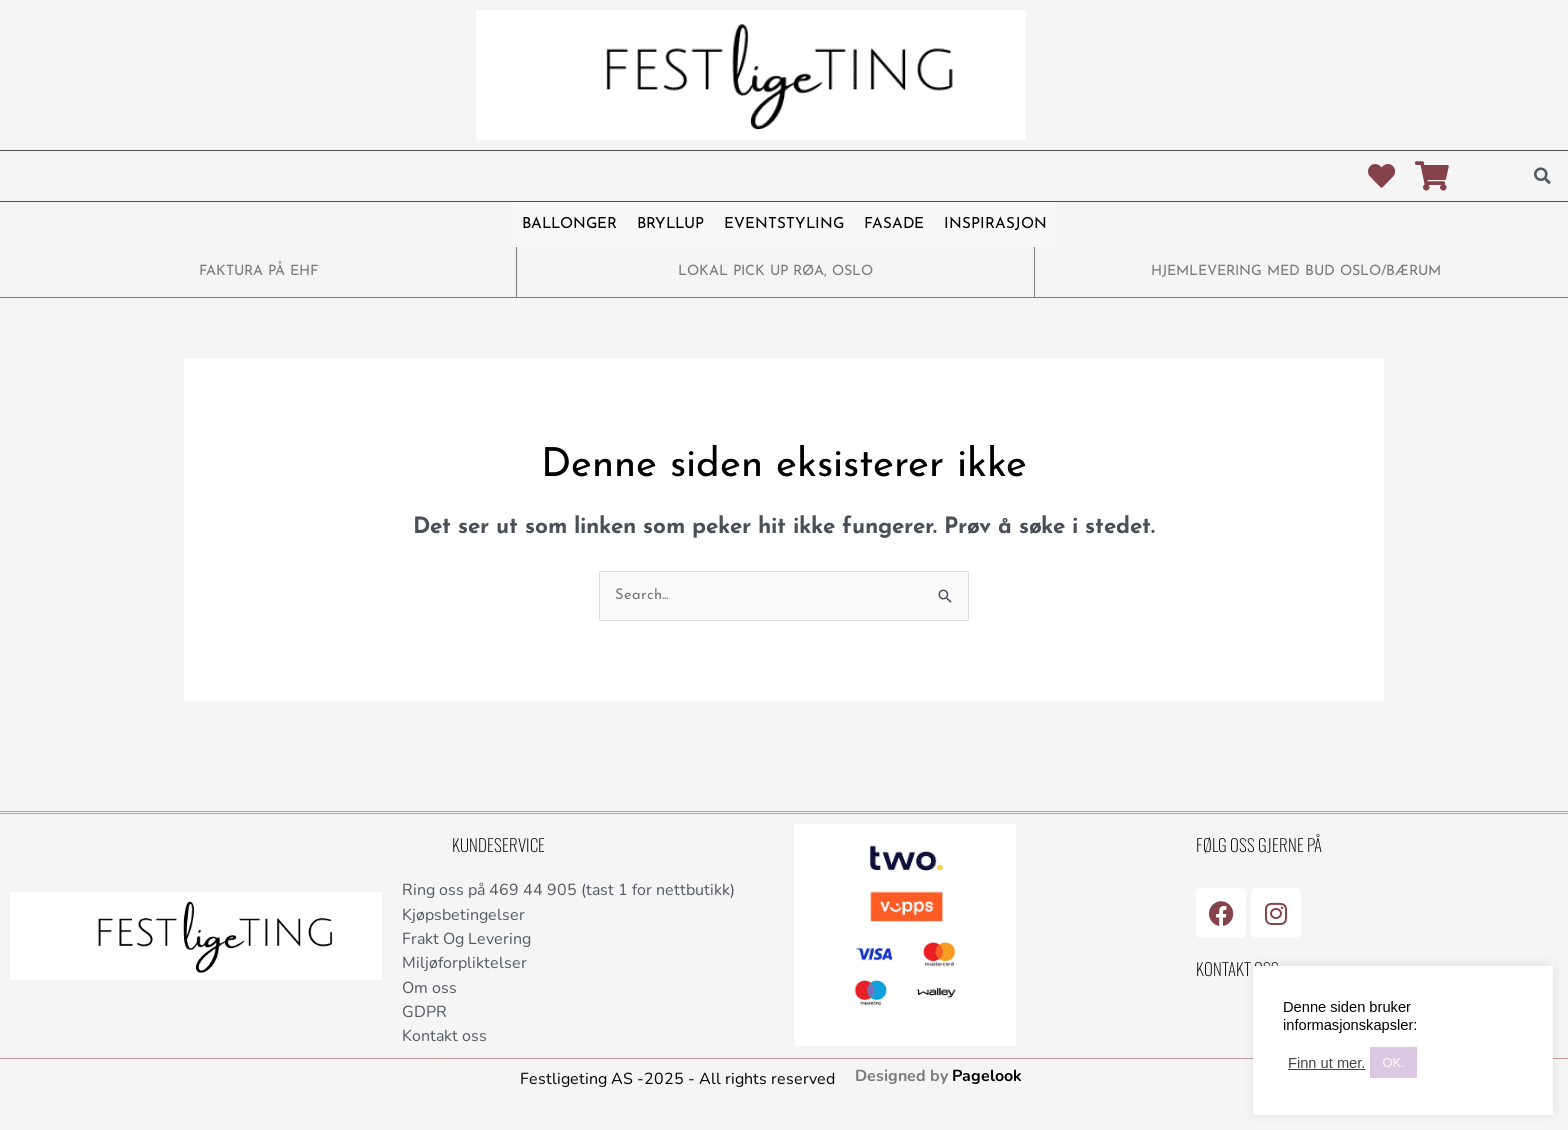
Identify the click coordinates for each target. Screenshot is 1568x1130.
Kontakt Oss (1237, 968)
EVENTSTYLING (783, 224)
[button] (1543, 176)
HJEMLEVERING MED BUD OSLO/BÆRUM (1296, 271)
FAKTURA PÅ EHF (258, 271)
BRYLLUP (671, 224)
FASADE (893, 224)
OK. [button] (1393, 1062)
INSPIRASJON (994, 224)
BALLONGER (570, 224)
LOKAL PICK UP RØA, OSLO (775, 271)
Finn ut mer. (1326, 1063)
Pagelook (987, 1080)
